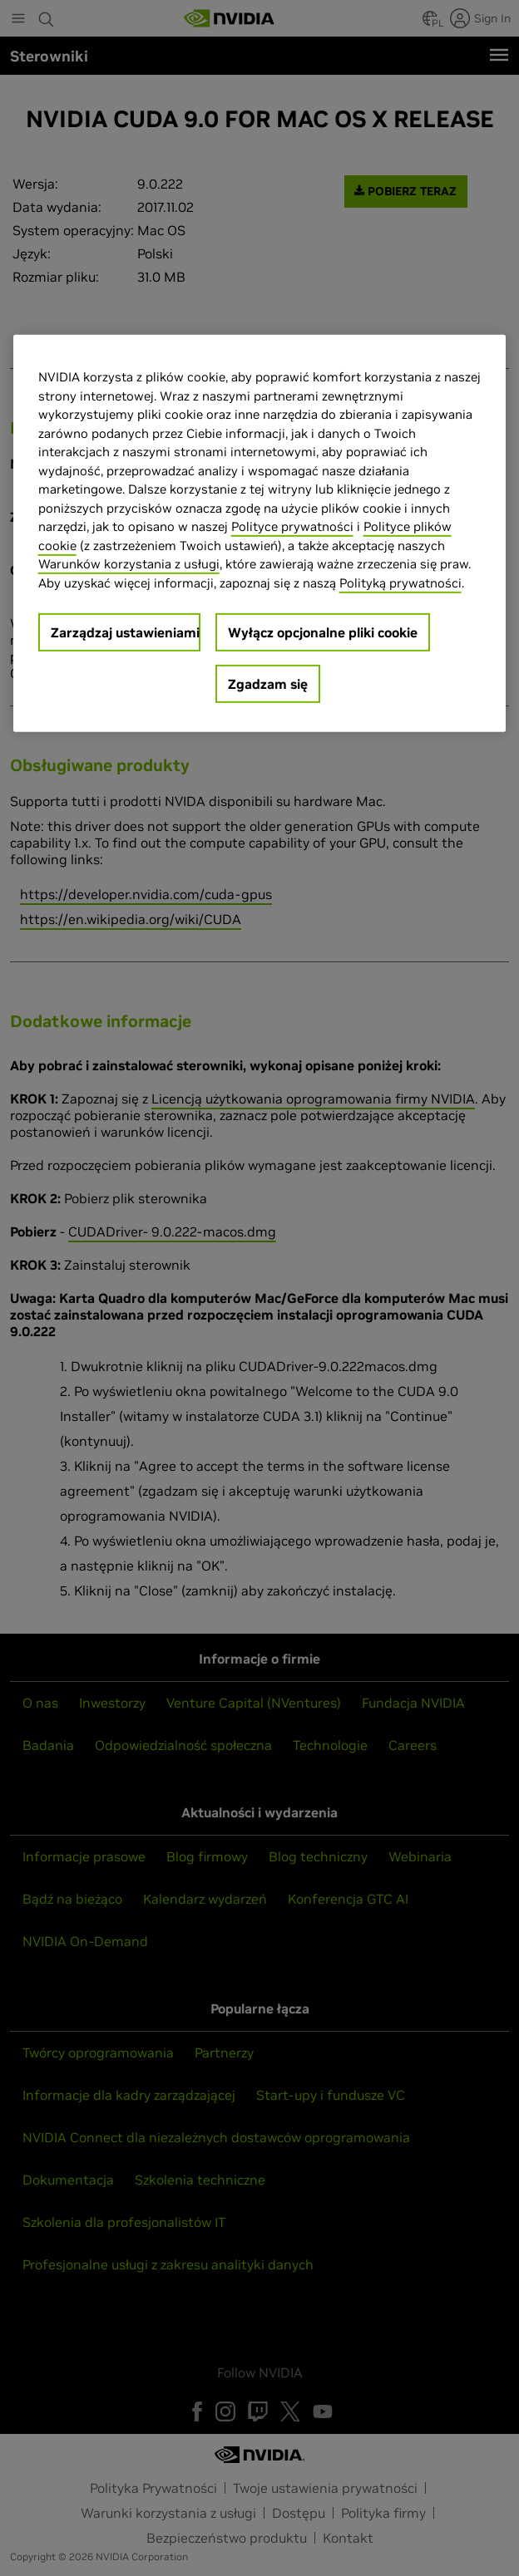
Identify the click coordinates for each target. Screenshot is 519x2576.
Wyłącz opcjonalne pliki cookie (323, 632)
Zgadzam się (268, 684)
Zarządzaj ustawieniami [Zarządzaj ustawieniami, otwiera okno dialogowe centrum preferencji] (125, 632)
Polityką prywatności (400, 582)
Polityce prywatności (292, 526)
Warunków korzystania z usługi (129, 564)
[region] (260, 533)
